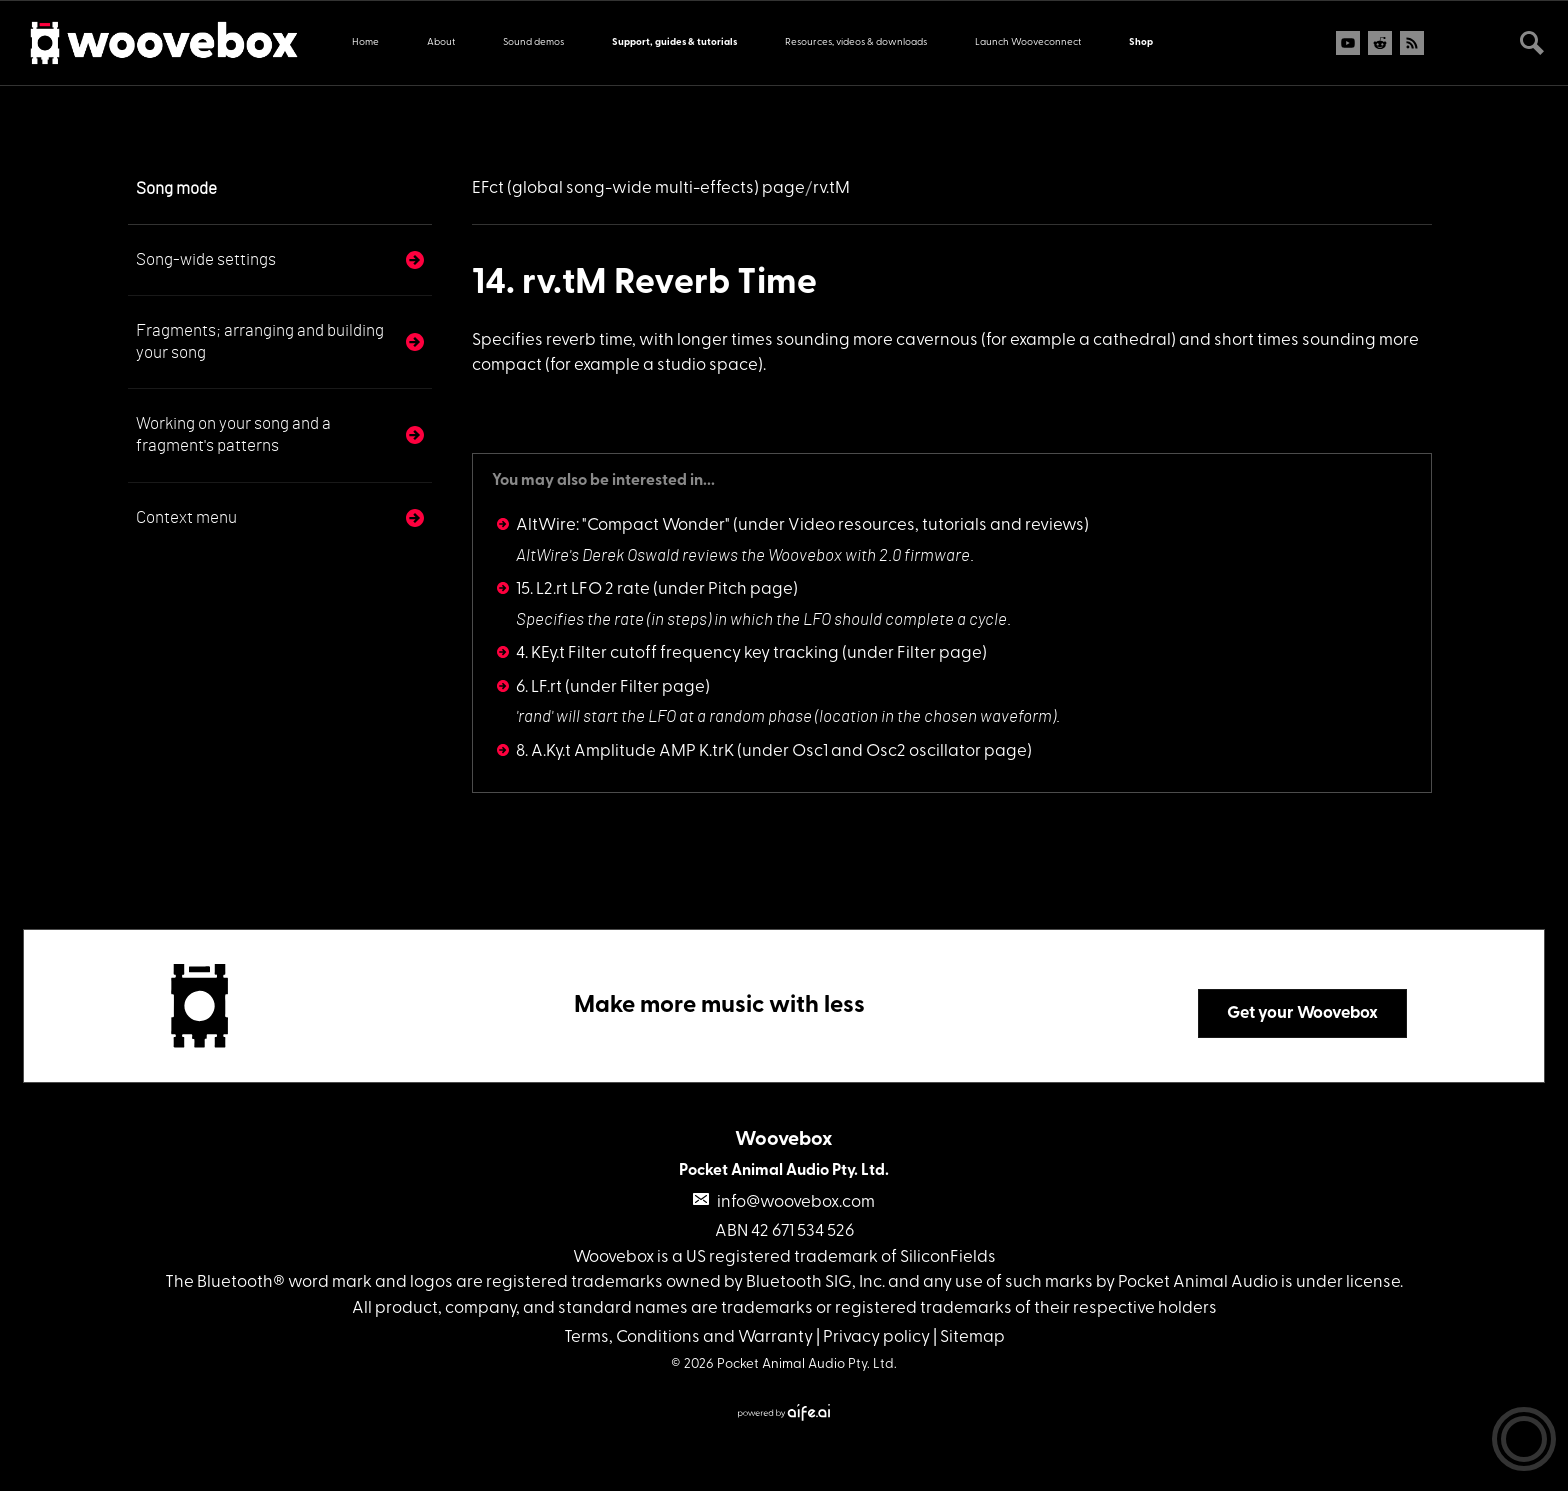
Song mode (176, 188)
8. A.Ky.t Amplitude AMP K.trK (625, 751)
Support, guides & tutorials (674, 42)
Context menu (186, 517)
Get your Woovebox (1302, 1013)
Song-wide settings (206, 259)
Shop (1141, 42)
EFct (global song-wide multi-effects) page (638, 188)
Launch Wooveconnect (1028, 42)
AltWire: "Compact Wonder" (623, 525)
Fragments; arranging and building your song (260, 341)
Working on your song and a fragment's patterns (233, 434)
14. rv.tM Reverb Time (644, 284)
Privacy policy (876, 1337)
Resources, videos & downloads (856, 42)
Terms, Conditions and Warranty (688, 1337)
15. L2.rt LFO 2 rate (583, 589)
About (441, 42)
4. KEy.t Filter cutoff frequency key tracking (677, 653)
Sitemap (972, 1337)
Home (365, 42)
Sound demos (533, 42)
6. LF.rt (539, 687)
